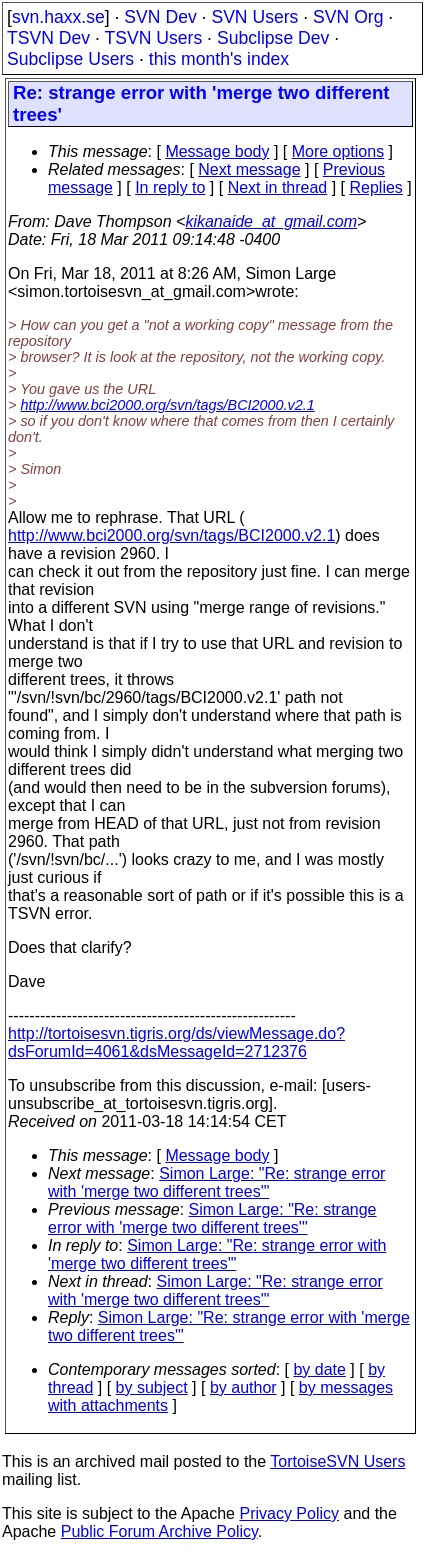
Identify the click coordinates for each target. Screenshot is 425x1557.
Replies (376, 187)
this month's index (219, 59)
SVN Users (254, 17)
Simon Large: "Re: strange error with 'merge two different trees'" (216, 1182)
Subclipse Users (70, 59)
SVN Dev (160, 17)
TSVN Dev (48, 38)
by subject (152, 1387)
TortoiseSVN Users (337, 1461)
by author (243, 1387)
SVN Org (348, 17)
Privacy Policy (289, 1513)
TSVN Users (153, 38)
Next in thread (278, 187)
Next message (249, 169)
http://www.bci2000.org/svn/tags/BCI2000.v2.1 (167, 405)
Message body (217, 151)
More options (338, 151)
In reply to (170, 187)
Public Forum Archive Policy (159, 1531)
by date (319, 1369)
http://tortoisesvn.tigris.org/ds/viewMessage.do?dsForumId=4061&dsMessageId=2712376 (176, 1042)
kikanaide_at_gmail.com (271, 221)
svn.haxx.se (58, 17)
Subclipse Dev (273, 38)
